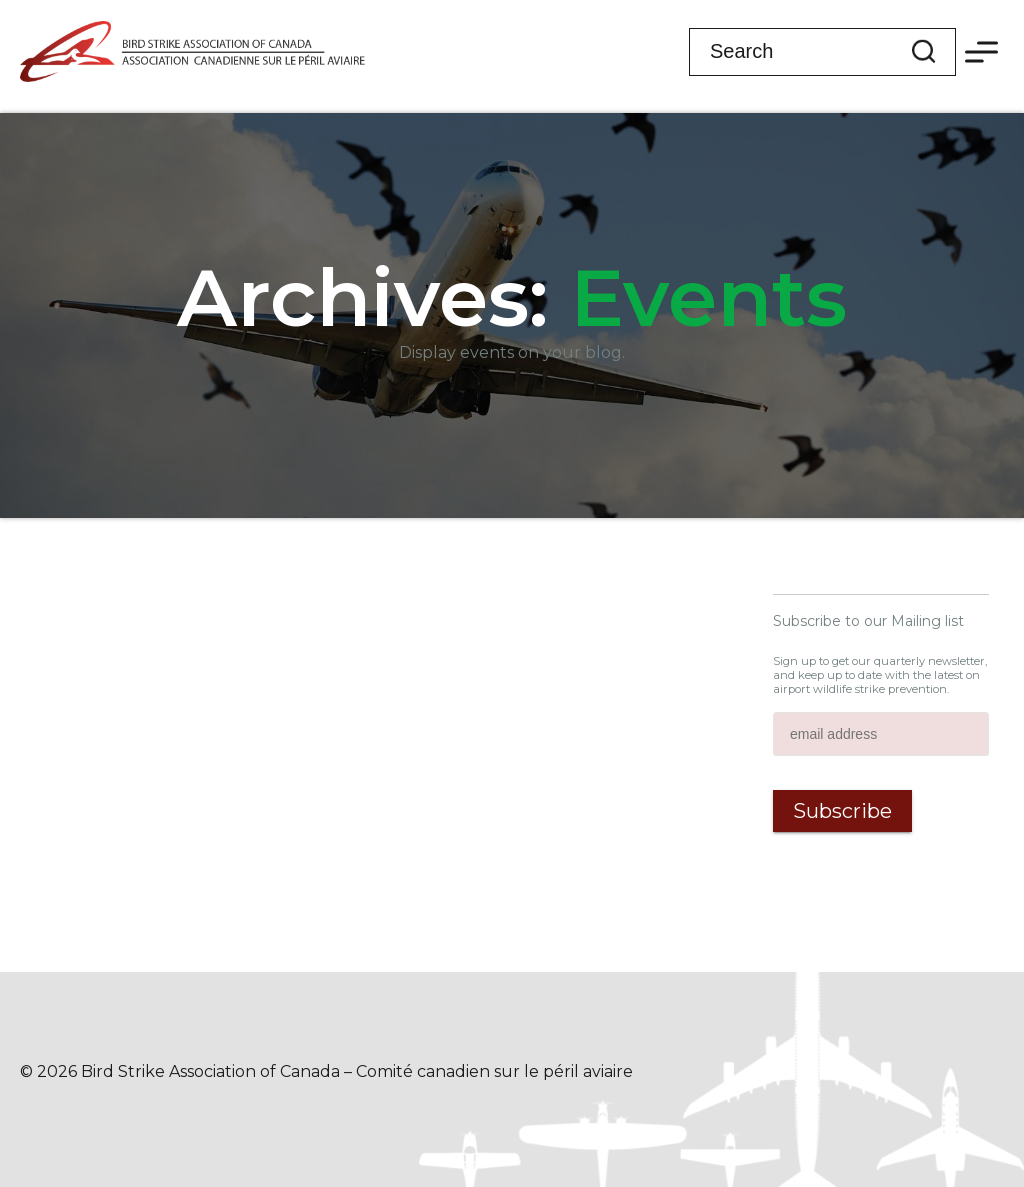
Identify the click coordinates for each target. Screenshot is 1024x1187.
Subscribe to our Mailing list (868, 621)
